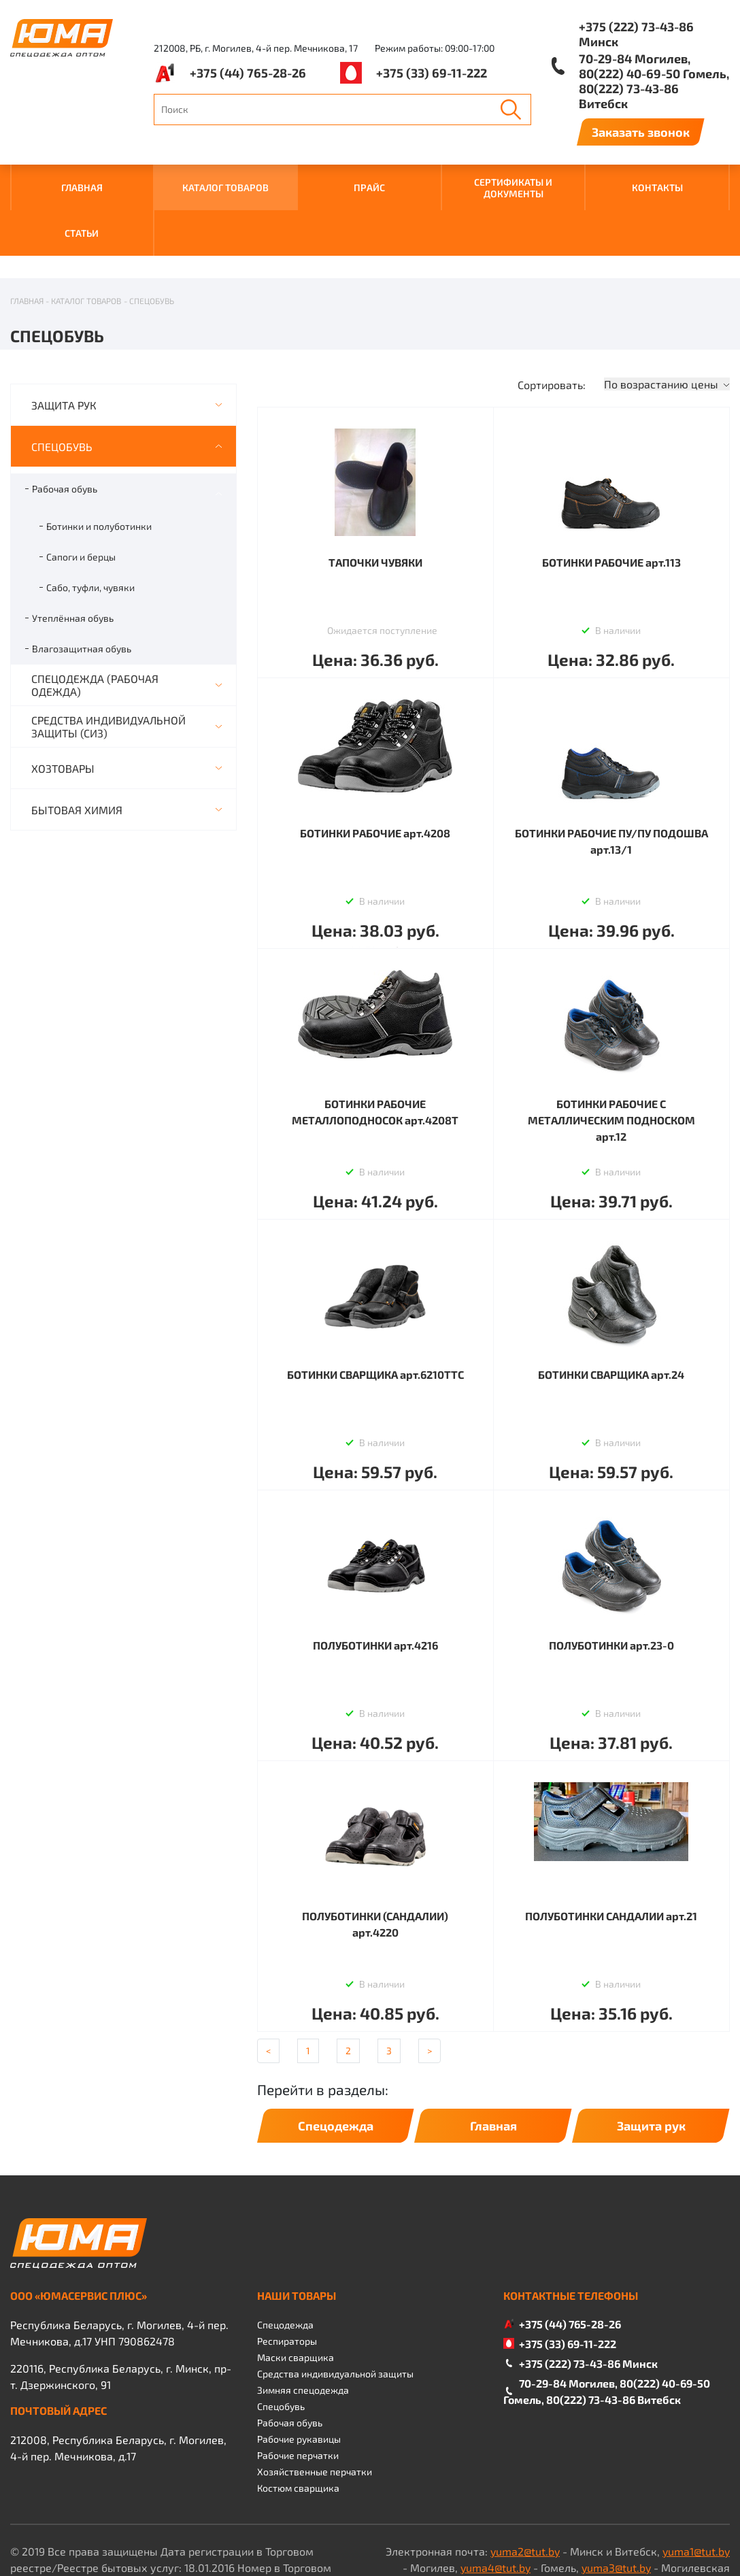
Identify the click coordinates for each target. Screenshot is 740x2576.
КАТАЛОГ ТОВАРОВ (225, 187)
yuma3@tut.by (616, 2500)
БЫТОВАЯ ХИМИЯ (76, 742)
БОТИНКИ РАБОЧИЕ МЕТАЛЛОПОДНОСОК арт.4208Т (375, 1044)
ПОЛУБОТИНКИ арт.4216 (375, 1577)
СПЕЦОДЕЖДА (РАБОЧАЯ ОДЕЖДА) (94, 618)
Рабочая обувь (64, 421)
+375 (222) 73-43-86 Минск (636, 34)
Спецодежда (335, 2058)
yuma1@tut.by (696, 2483)
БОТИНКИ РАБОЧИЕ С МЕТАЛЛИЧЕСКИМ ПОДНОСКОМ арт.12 (611, 1052)
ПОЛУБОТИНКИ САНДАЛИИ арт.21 (611, 1848)
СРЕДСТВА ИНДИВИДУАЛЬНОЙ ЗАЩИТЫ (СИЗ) (108, 659)
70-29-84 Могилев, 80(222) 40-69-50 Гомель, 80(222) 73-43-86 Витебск (654, 81)
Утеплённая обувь (73, 550)
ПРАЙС (369, 187)
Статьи (82, 233)
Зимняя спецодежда (303, 2322)
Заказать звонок (641, 131)
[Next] (429, 1983)
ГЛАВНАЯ (82, 187)
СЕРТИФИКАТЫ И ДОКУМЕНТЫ (513, 187)
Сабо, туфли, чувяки (90, 520)
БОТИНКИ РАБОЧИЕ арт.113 (611, 494)
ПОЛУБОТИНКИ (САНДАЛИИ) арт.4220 (375, 1856)
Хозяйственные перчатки (314, 2404)
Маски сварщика (295, 2290)
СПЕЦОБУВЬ (61, 379)
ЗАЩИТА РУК (64, 337)
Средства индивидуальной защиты (335, 2306)
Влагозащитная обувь (81, 581)
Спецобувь (281, 2339)
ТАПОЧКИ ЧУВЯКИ (375, 494)
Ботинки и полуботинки (99, 459)
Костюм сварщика (298, 2420)
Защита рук (651, 2058)
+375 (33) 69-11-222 (431, 72)
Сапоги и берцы (81, 489)
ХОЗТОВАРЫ (63, 701)
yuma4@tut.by (495, 2500)
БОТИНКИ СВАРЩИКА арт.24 (611, 1307)
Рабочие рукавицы (299, 2371)
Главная (493, 2058)
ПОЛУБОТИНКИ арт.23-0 (611, 1577)
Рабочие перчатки (298, 2388)
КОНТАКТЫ (657, 187)
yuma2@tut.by (525, 2483)
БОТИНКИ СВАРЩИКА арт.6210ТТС (375, 1307)
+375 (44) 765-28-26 (248, 72)
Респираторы (287, 2273)
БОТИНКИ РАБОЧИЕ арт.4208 (375, 765)
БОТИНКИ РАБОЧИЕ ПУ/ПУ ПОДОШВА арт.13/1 (611, 773)
